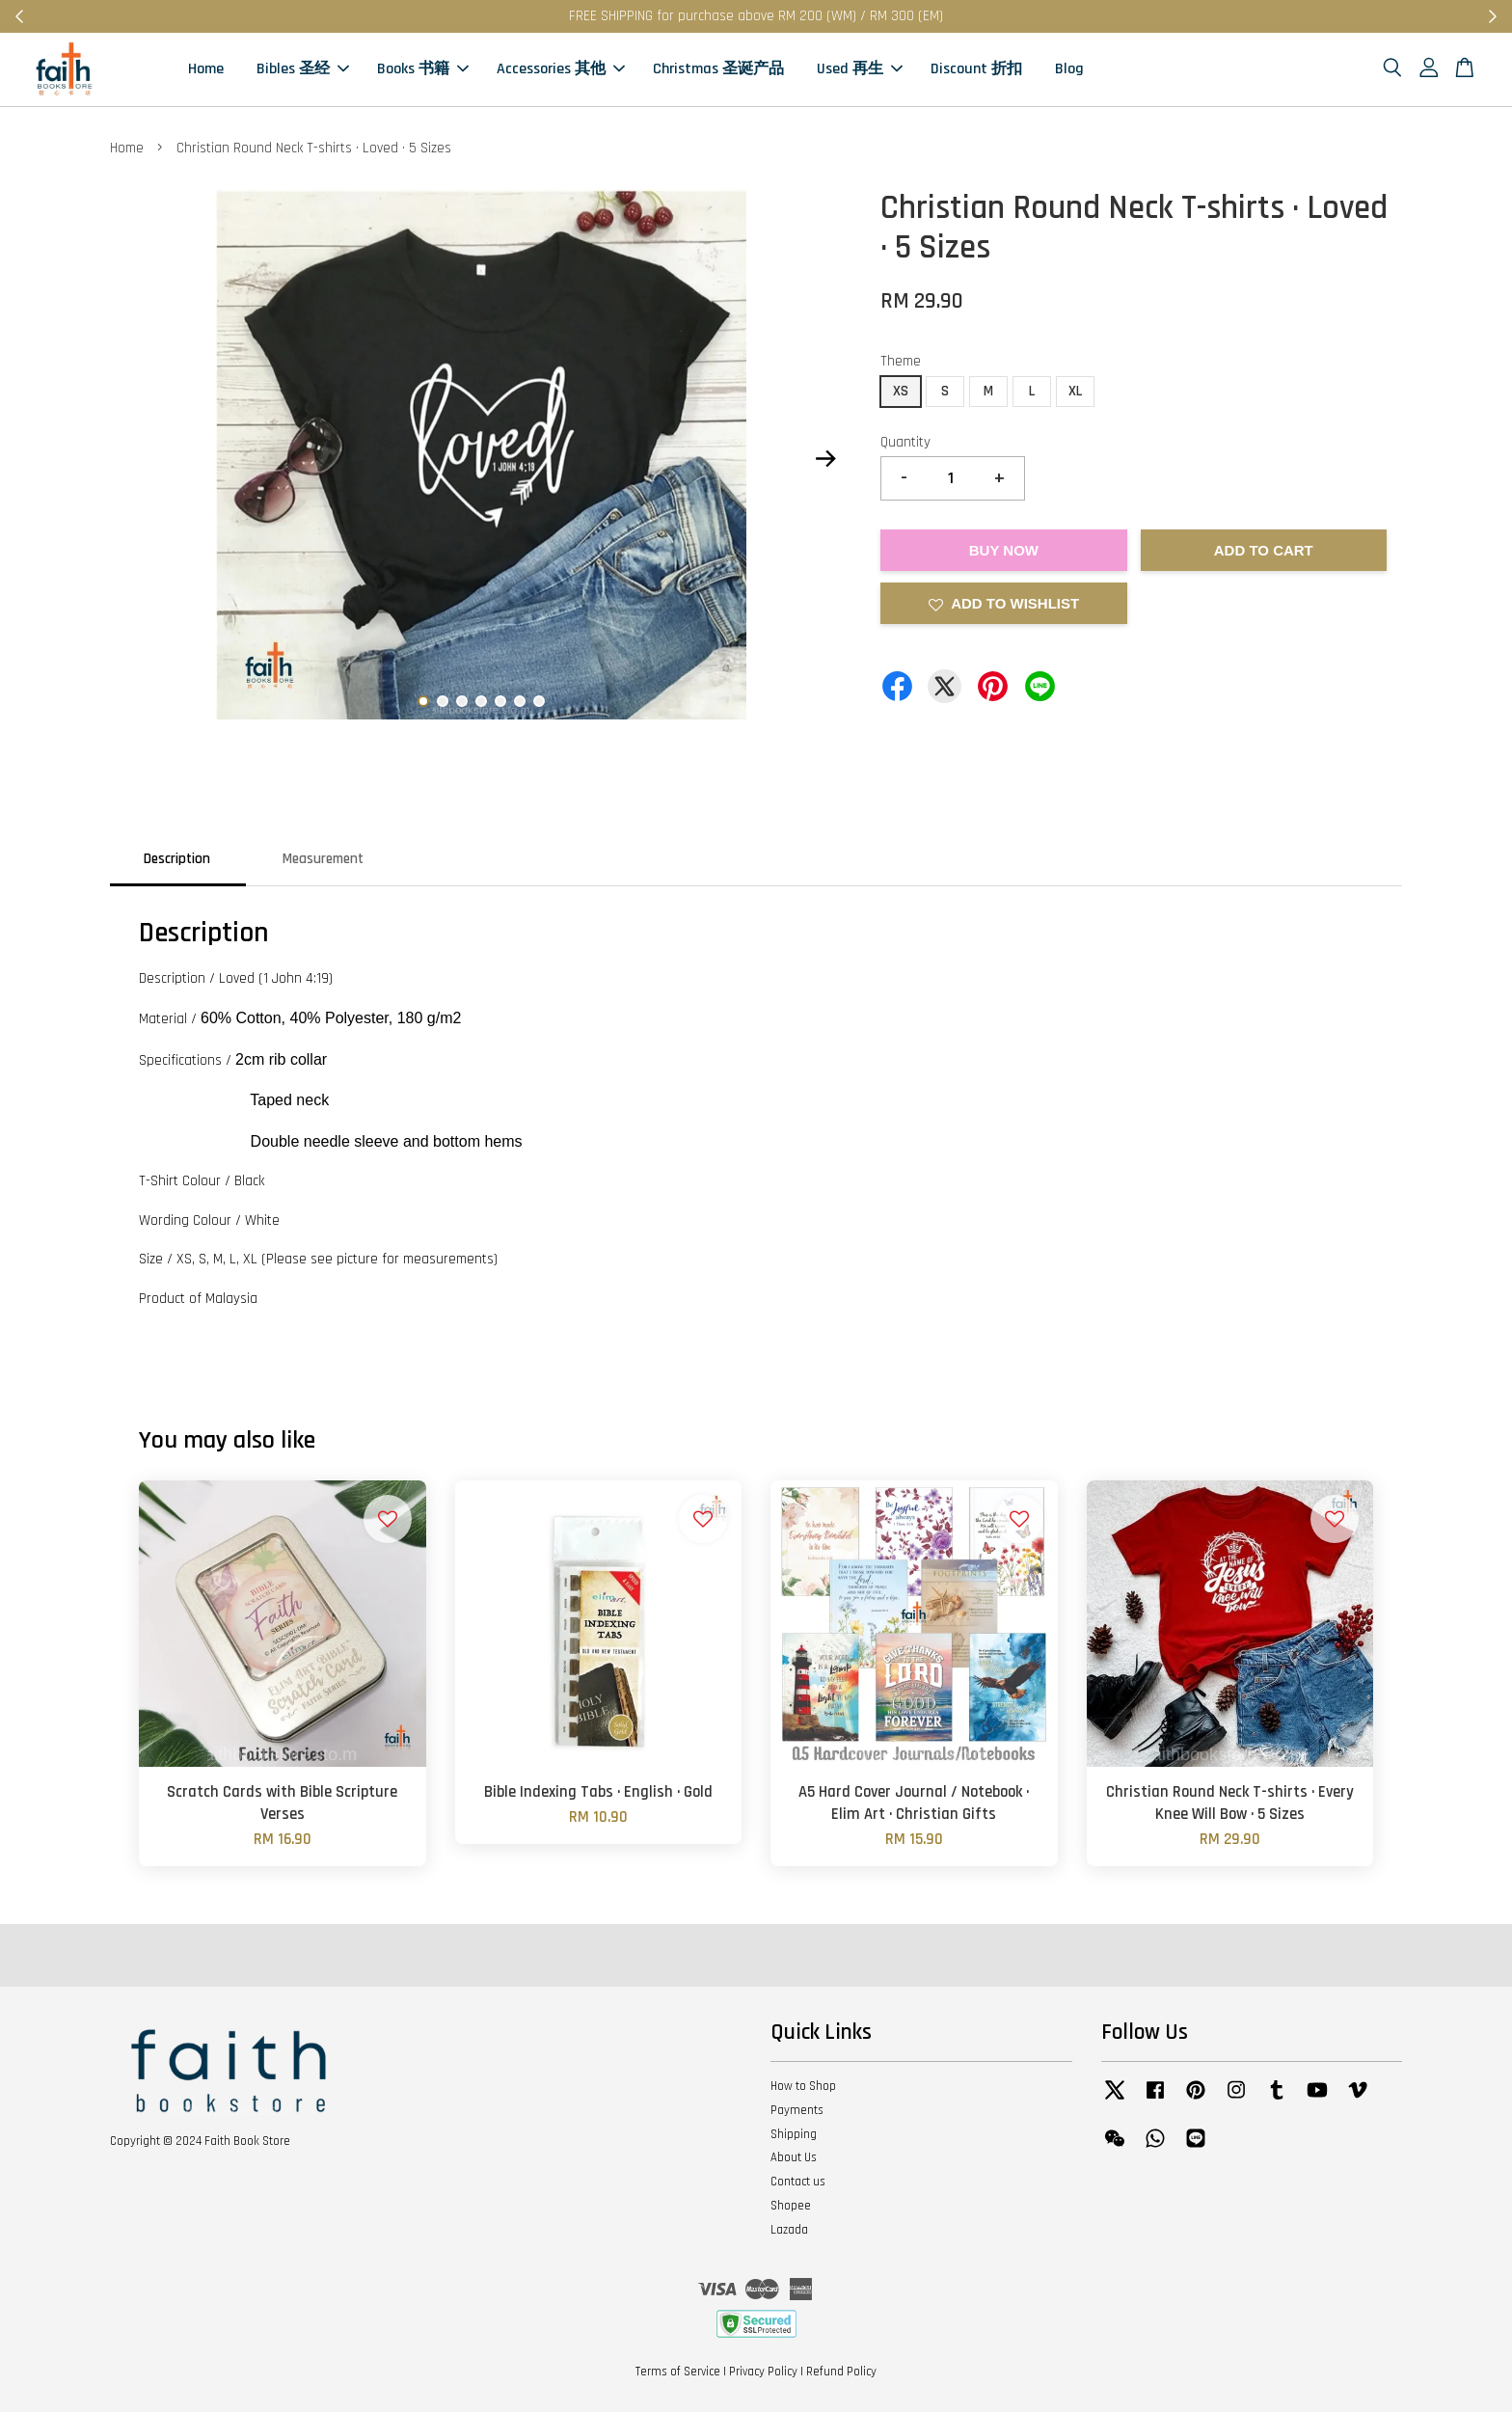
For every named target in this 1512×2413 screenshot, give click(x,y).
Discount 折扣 (976, 70)
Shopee (790, 2207)
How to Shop (803, 2088)
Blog (1069, 70)
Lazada (789, 2231)
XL (1075, 392)
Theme (900, 363)
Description (177, 860)
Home (206, 70)
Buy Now (1004, 552)
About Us (793, 2159)
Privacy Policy (763, 2373)
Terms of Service (677, 2373)
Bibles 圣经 (302, 70)
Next (825, 460)
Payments (797, 2112)
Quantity (905, 443)
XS (900, 392)
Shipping (793, 2135)
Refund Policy (841, 2373)
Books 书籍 (423, 70)
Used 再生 (860, 70)
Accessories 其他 (561, 70)
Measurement (323, 860)
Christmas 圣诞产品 (718, 70)
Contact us (797, 2183)
